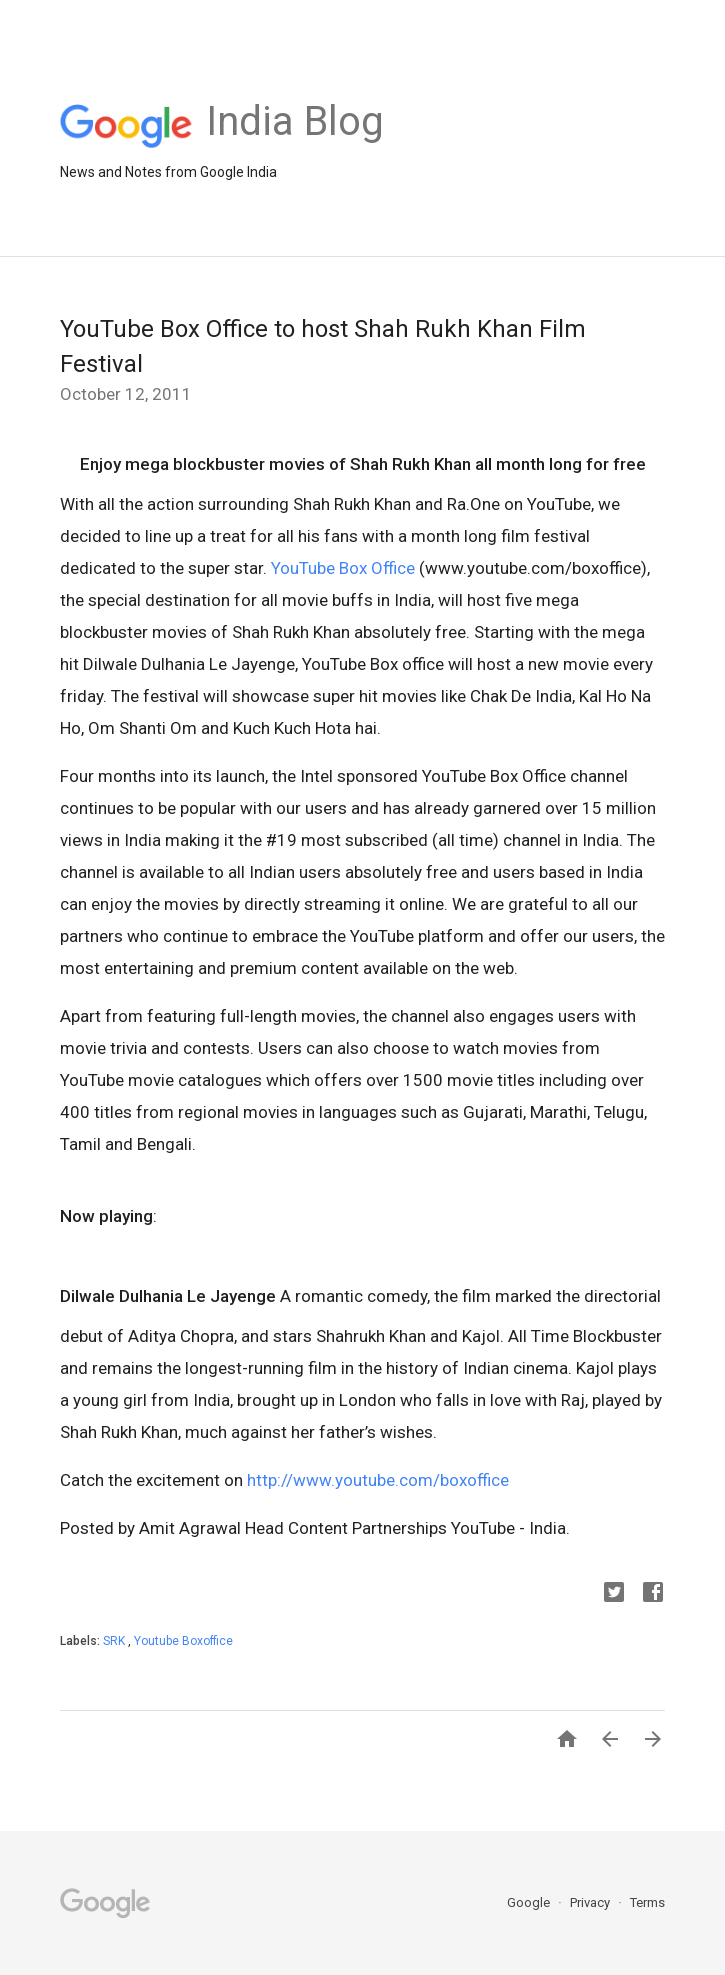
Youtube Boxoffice (183, 1641)
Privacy (591, 1902)
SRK (115, 1641)
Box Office (377, 568)
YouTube (303, 568)
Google (530, 1902)
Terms (647, 1902)
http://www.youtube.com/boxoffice (378, 1480)
